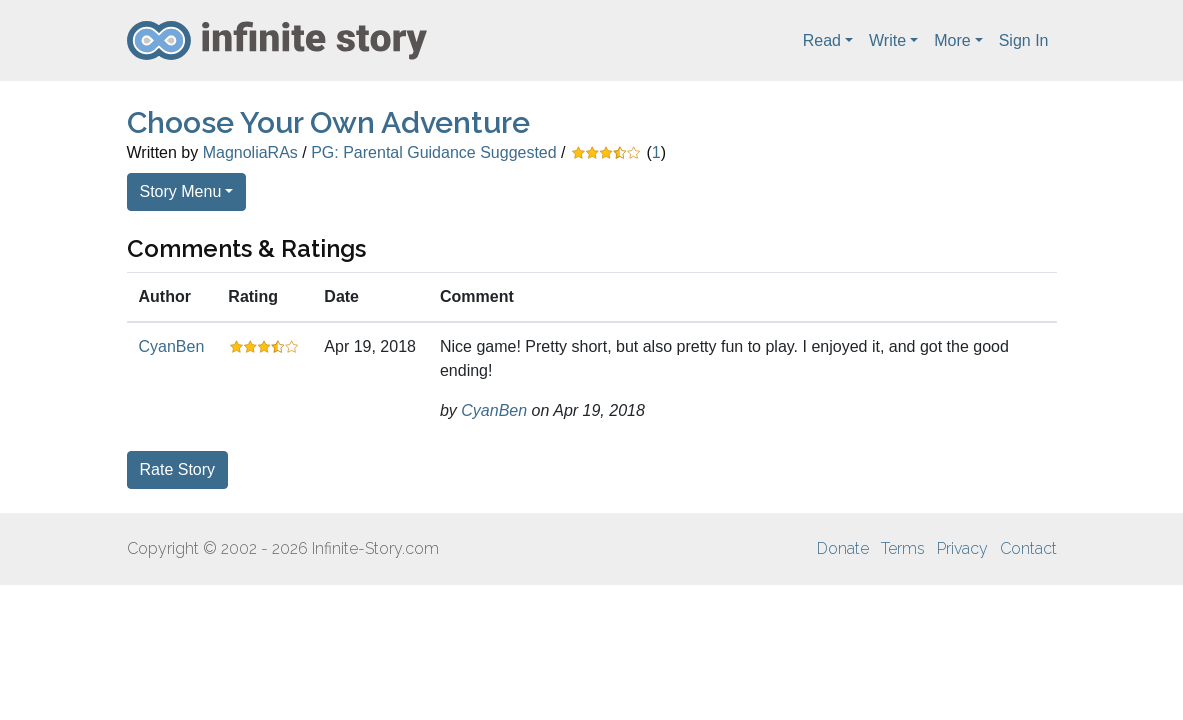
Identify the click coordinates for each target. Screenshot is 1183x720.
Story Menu (181, 191)
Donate (843, 548)
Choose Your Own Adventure (328, 122)
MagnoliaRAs (250, 152)
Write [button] (887, 40)
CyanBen (172, 346)
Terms (903, 548)
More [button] (952, 40)
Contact (1028, 548)
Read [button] (822, 40)
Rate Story (178, 469)
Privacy (962, 548)
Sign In (1024, 40)
